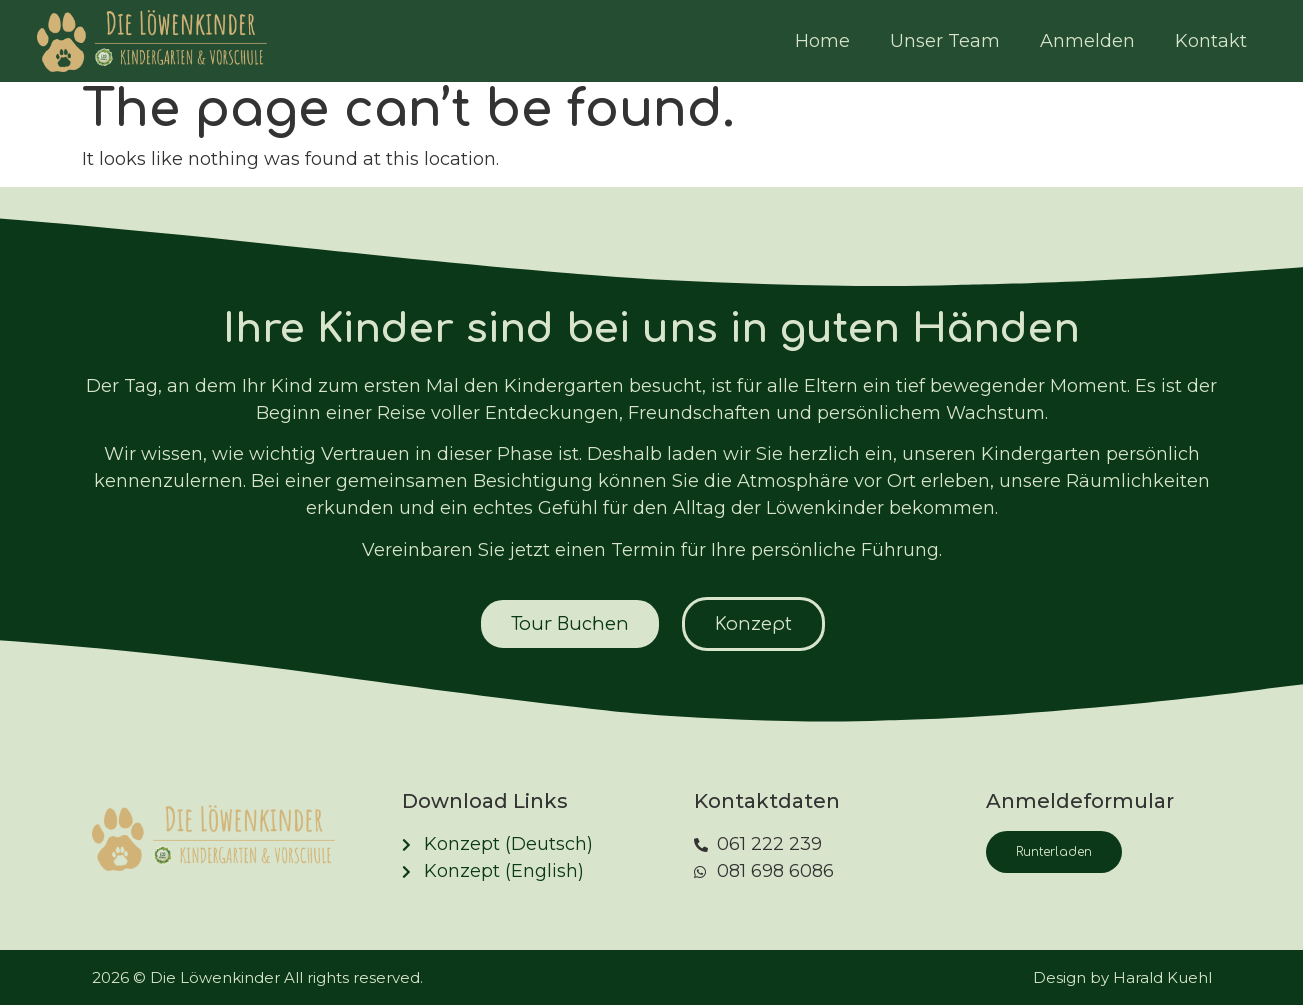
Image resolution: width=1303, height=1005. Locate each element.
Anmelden (1087, 41)
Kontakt (1211, 41)
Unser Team (945, 41)
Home (822, 41)
